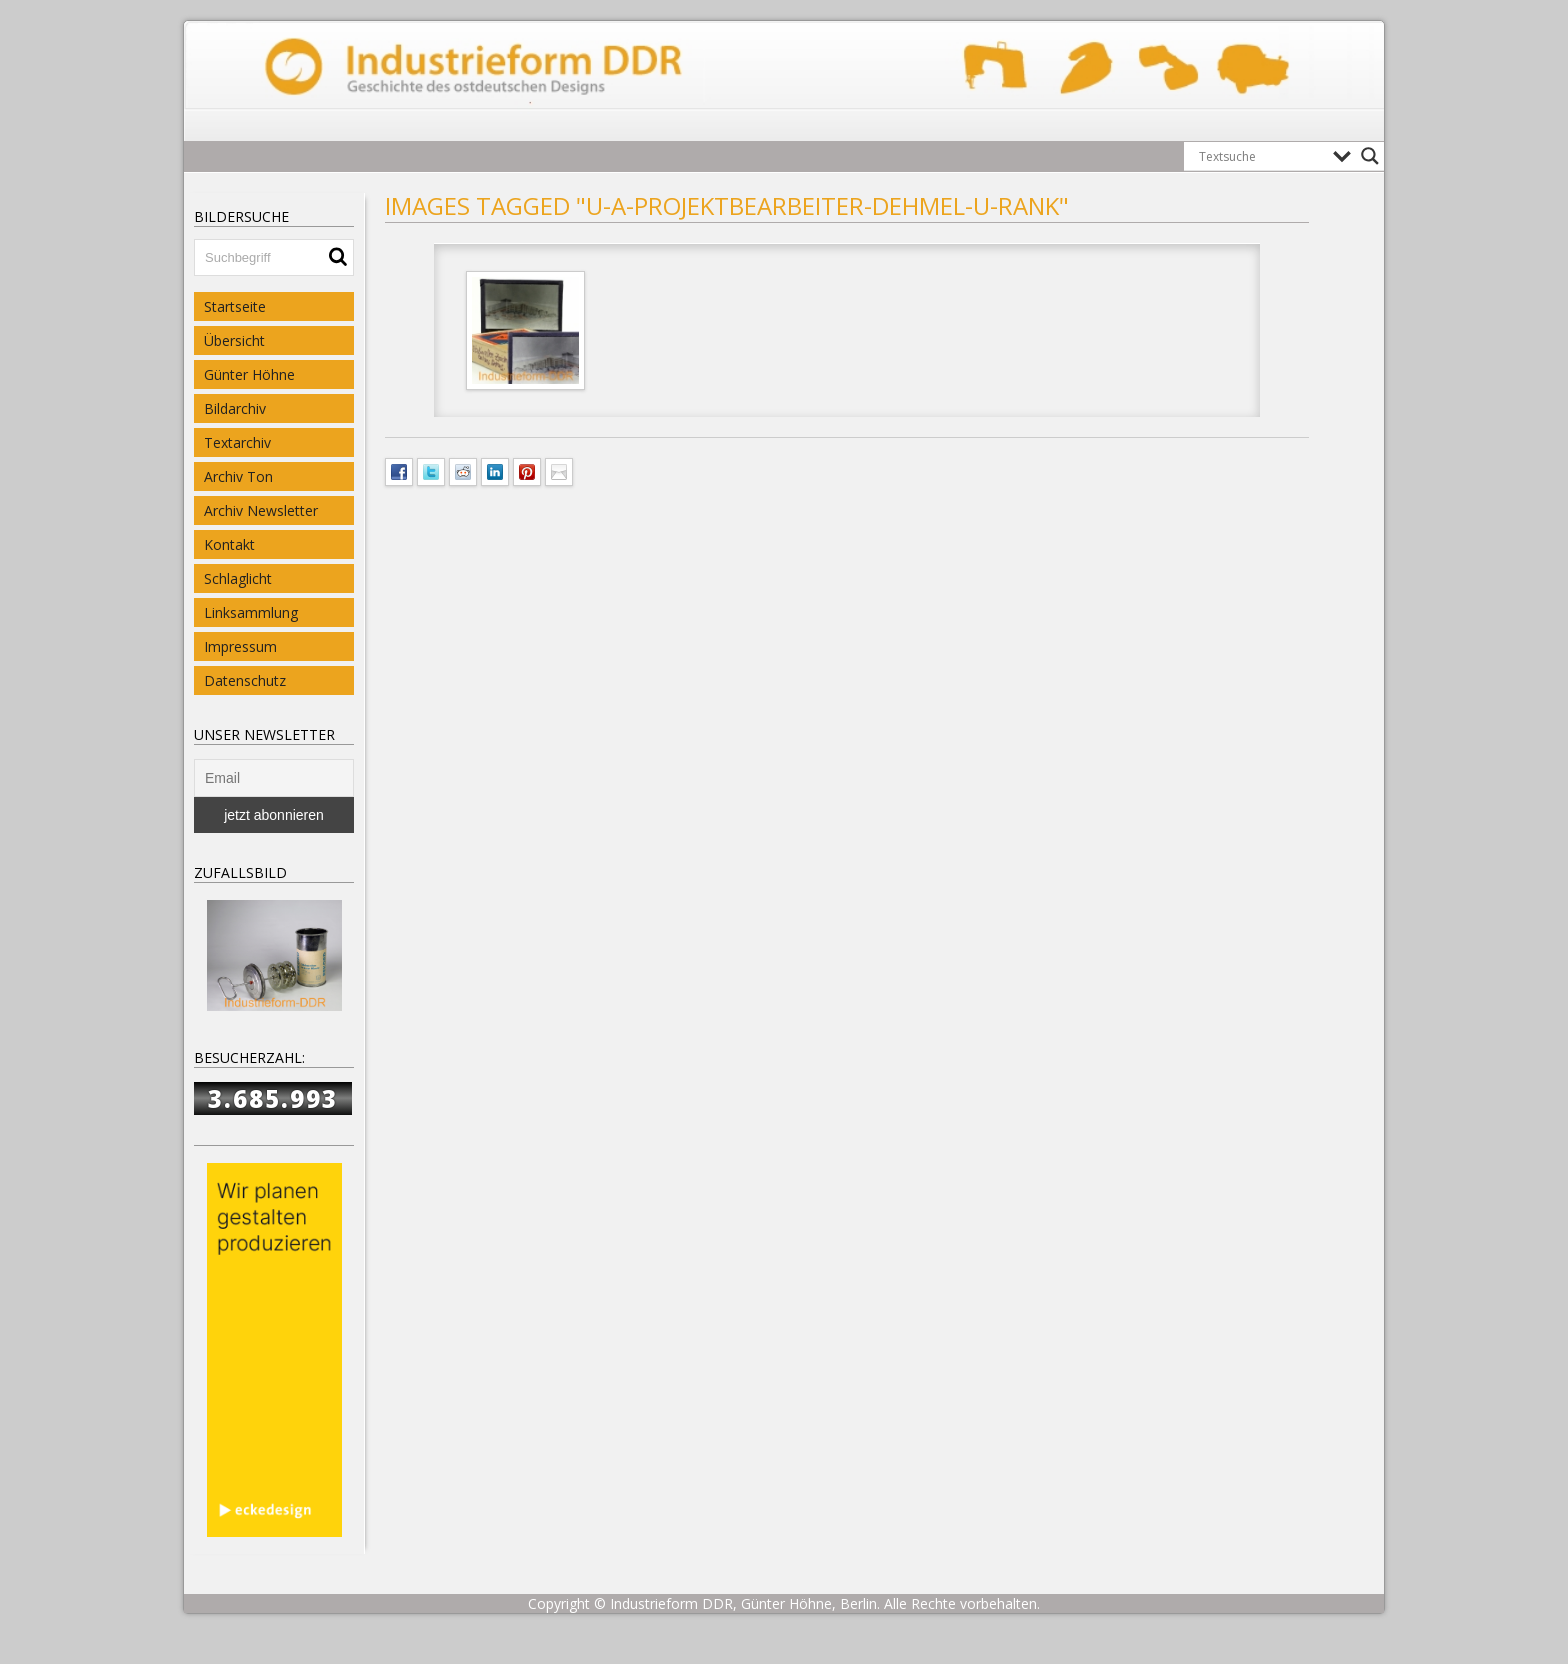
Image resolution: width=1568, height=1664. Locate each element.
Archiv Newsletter (261, 510)
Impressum (240, 646)
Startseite (235, 306)
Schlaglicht (238, 578)
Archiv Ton (238, 476)
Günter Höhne (249, 374)
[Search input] (1261, 156)
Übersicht (234, 340)
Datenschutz (245, 680)
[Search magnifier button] (1370, 156)
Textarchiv (237, 442)
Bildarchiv (235, 408)
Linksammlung (251, 612)
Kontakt (229, 544)
